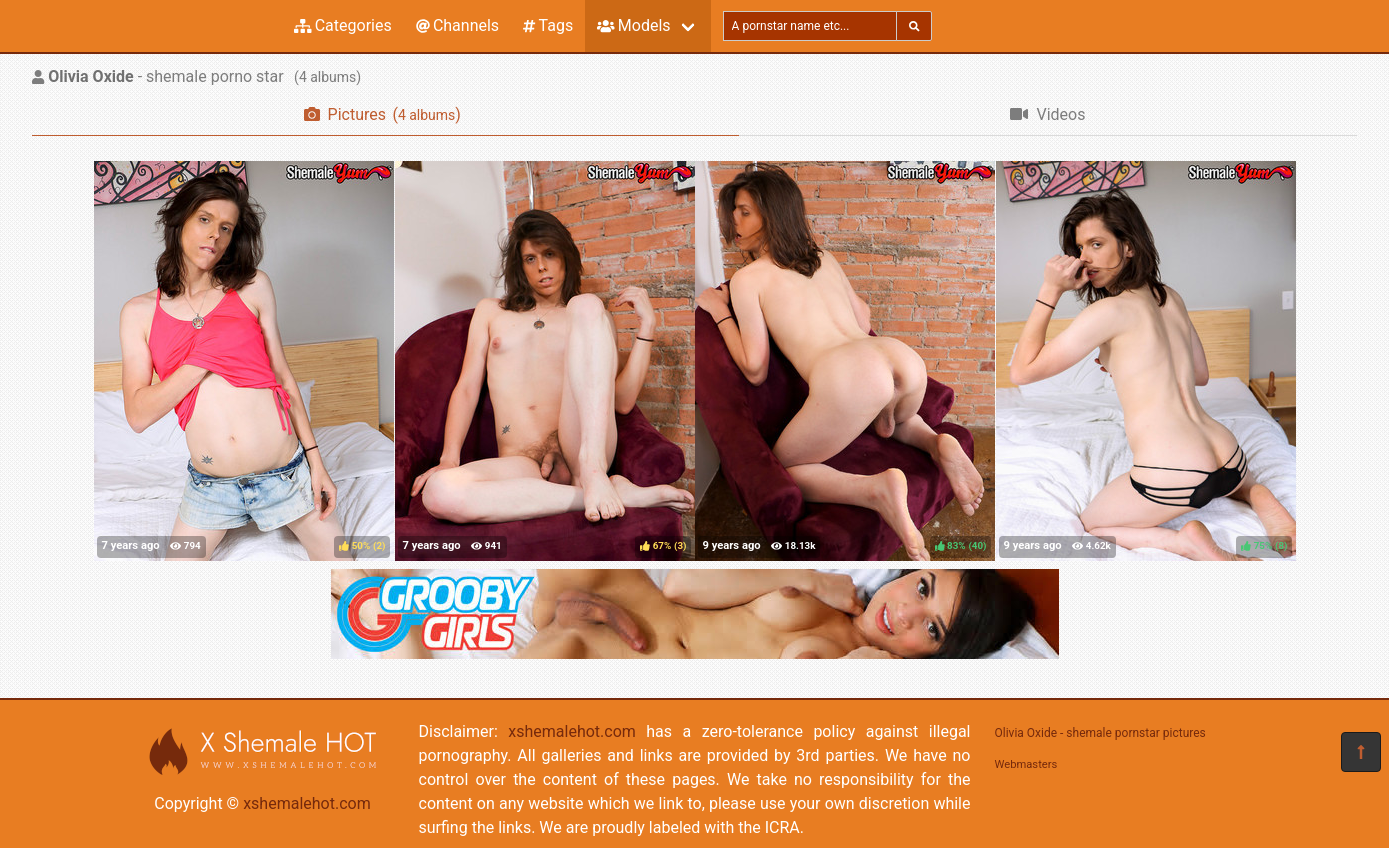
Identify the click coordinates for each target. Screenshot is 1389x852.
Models (633, 25)
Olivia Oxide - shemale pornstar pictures (1100, 733)
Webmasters (1026, 764)
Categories (343, 25)
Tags (548, 25)
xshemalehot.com (307, 803)
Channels (457, 25)
